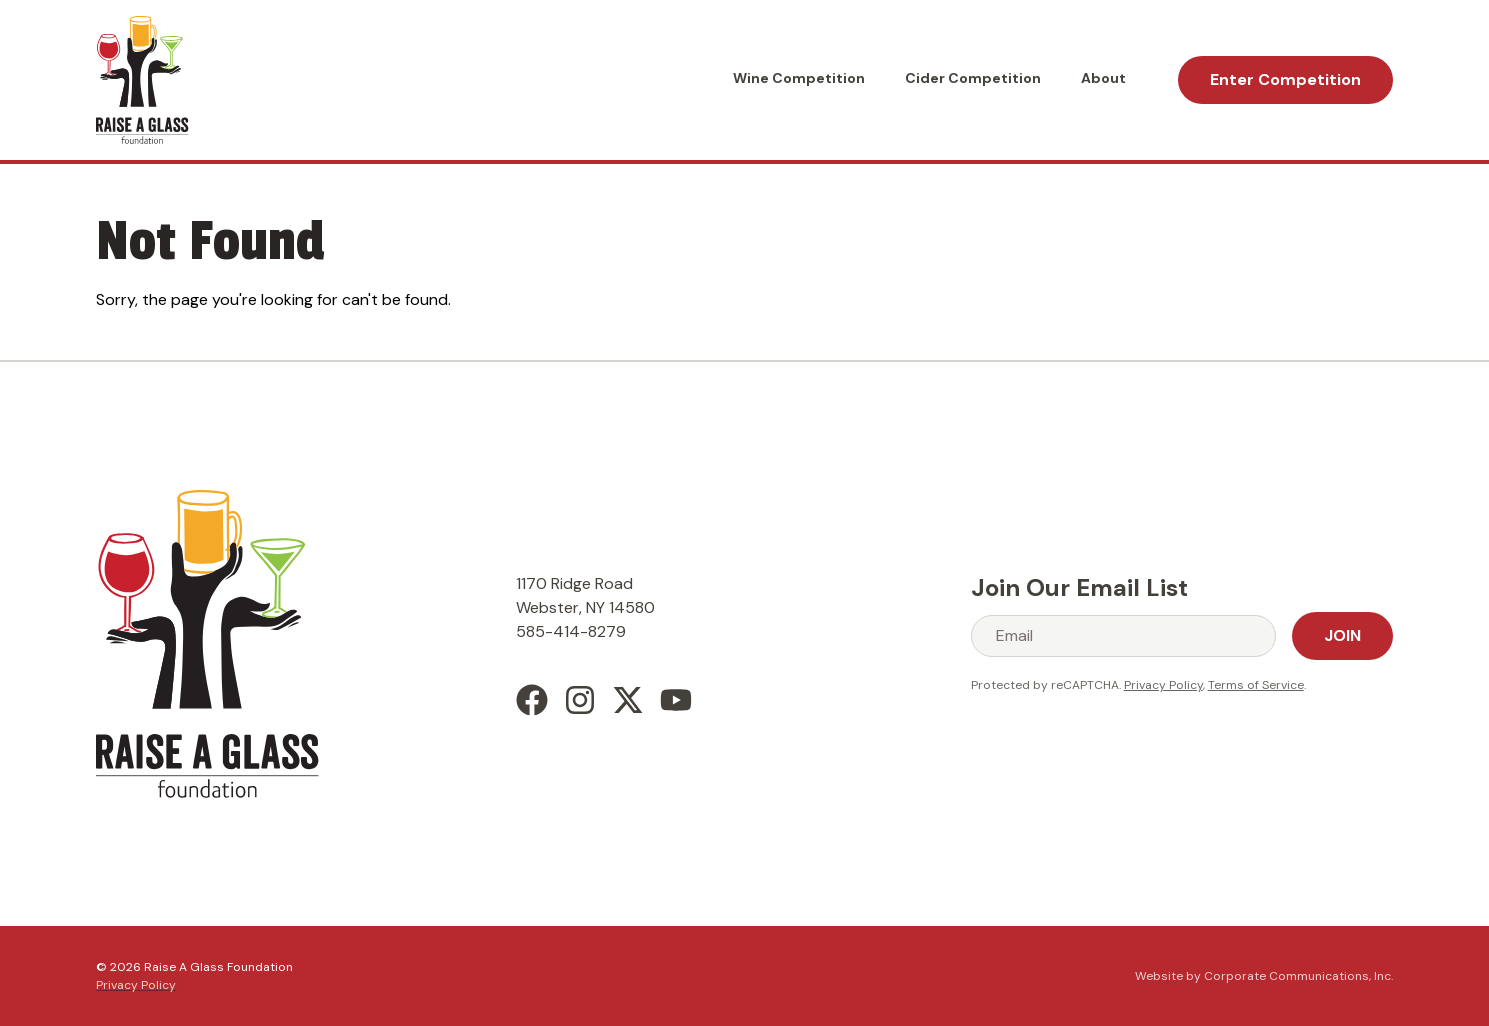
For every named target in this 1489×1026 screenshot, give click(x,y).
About (1103, 78)
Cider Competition (973, 78)
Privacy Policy (1163, 685)
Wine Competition (799, 78)
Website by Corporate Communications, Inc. (1264, 976)
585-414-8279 (571, 631)
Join (1342, 635)
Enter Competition (1285, 79)
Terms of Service (1256, 685)
